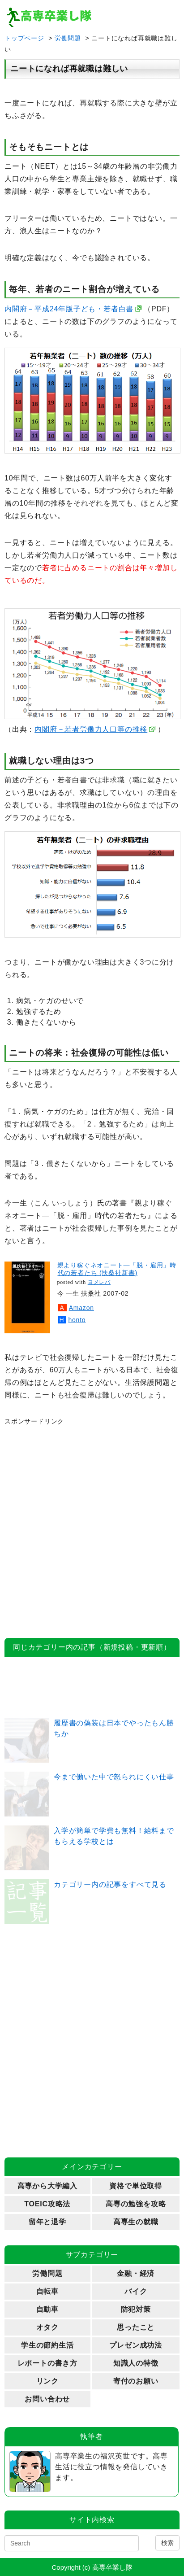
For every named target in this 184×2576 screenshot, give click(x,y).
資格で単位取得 (135, 2186)
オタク (47, 2327)
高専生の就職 (135, 2222)
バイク (135, 2291)
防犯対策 (136, 2309)
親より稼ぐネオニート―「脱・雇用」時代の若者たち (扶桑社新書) (116, 1269)
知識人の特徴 (135, 2363)
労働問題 (69, 38)
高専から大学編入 (47, 2186)
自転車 (47, 2291)
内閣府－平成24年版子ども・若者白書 (68, 309)
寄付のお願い (135, 2381)
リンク (47, 2381)
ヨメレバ (99, 1282)
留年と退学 (47, 2222)
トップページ (25, 38)
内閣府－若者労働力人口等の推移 (90, 729)
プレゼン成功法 (135, 2345)
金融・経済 (135, 2273)
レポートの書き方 (47, 2363)
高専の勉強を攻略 (136, 2204)
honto (77, 1319)
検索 (167, 2542)
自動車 (47, 2309)
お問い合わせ (47, 2399)
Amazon (81, 1307)
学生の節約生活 (47, 2345)
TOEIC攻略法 (47, 2204)
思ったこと (135, 2327)
